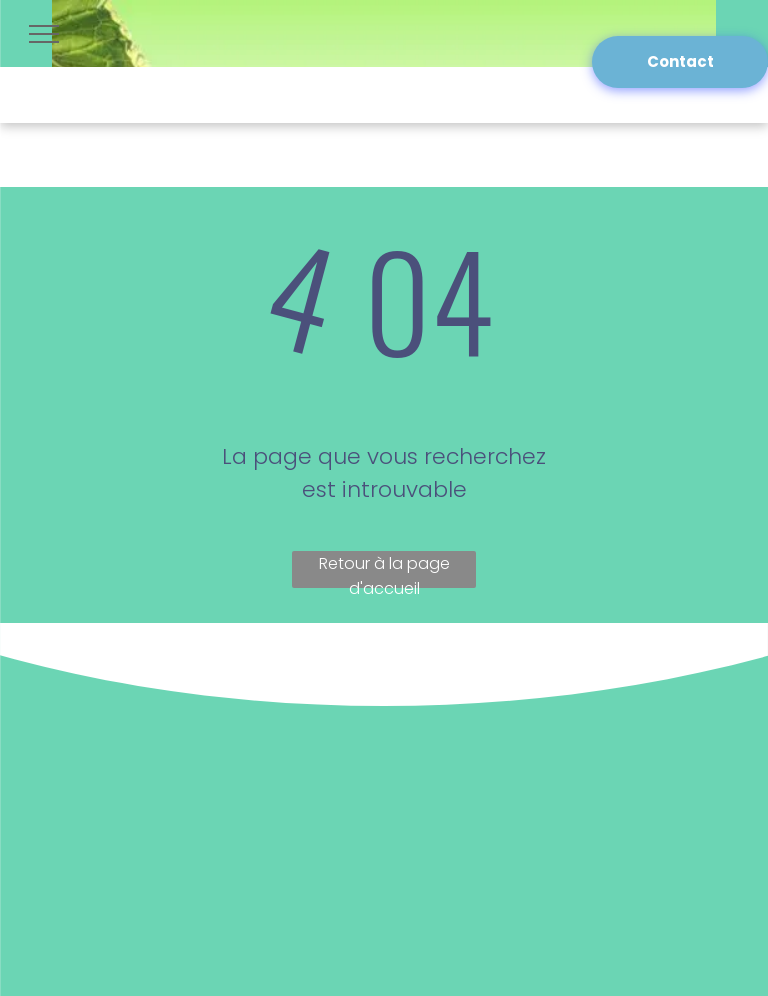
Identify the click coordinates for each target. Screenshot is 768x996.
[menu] (44, 34)
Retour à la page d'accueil (384, 570)
